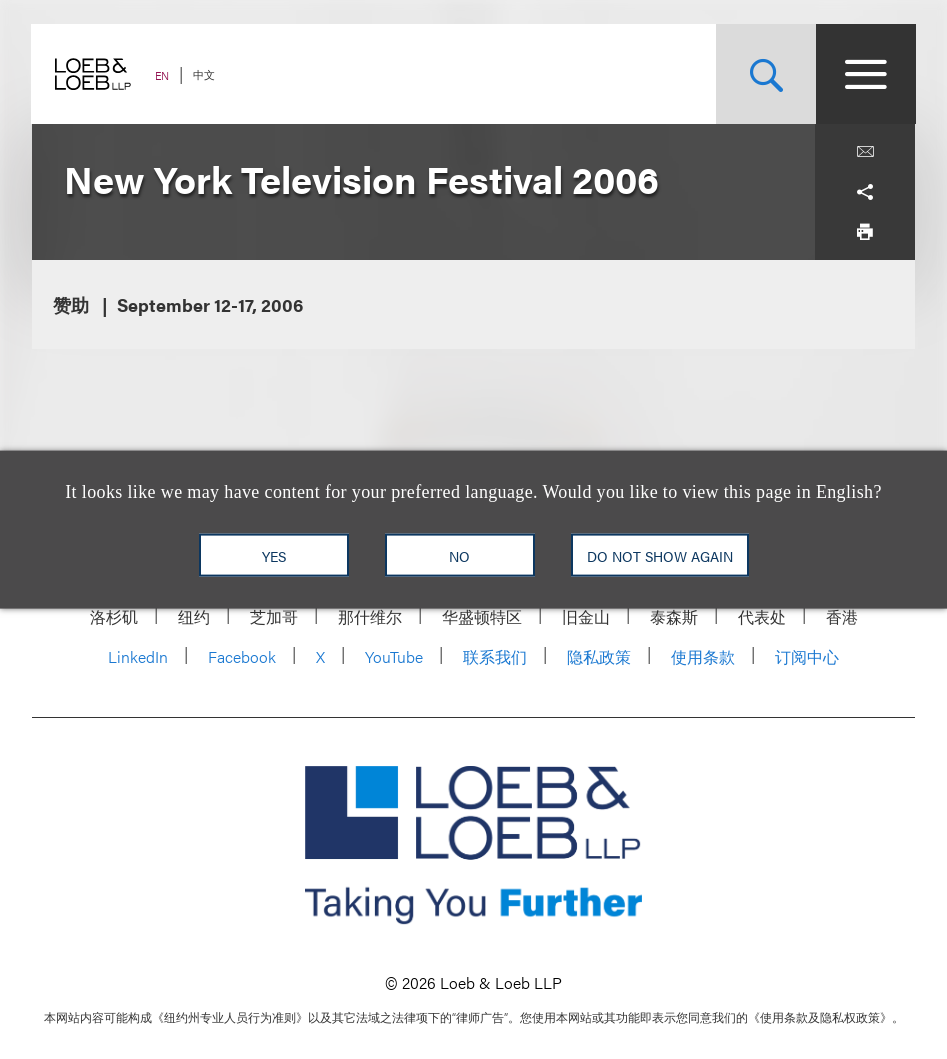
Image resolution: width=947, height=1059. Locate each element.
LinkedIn (138, 656)
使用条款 (703, 656)
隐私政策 (599, 656)
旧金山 (586, 616)
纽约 (194, 616)
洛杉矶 (114, 616)
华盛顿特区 (482, 616)
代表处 (762, 616)
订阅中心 (807, 656)
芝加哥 (274, 616)
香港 (842, 616)
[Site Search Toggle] (765, 74)
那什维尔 (370, 616)
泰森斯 (674, 616)
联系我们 (495, 656)
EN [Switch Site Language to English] (163, 75)
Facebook (242, 656)
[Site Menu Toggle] (865, 74)
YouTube (394, 656)
